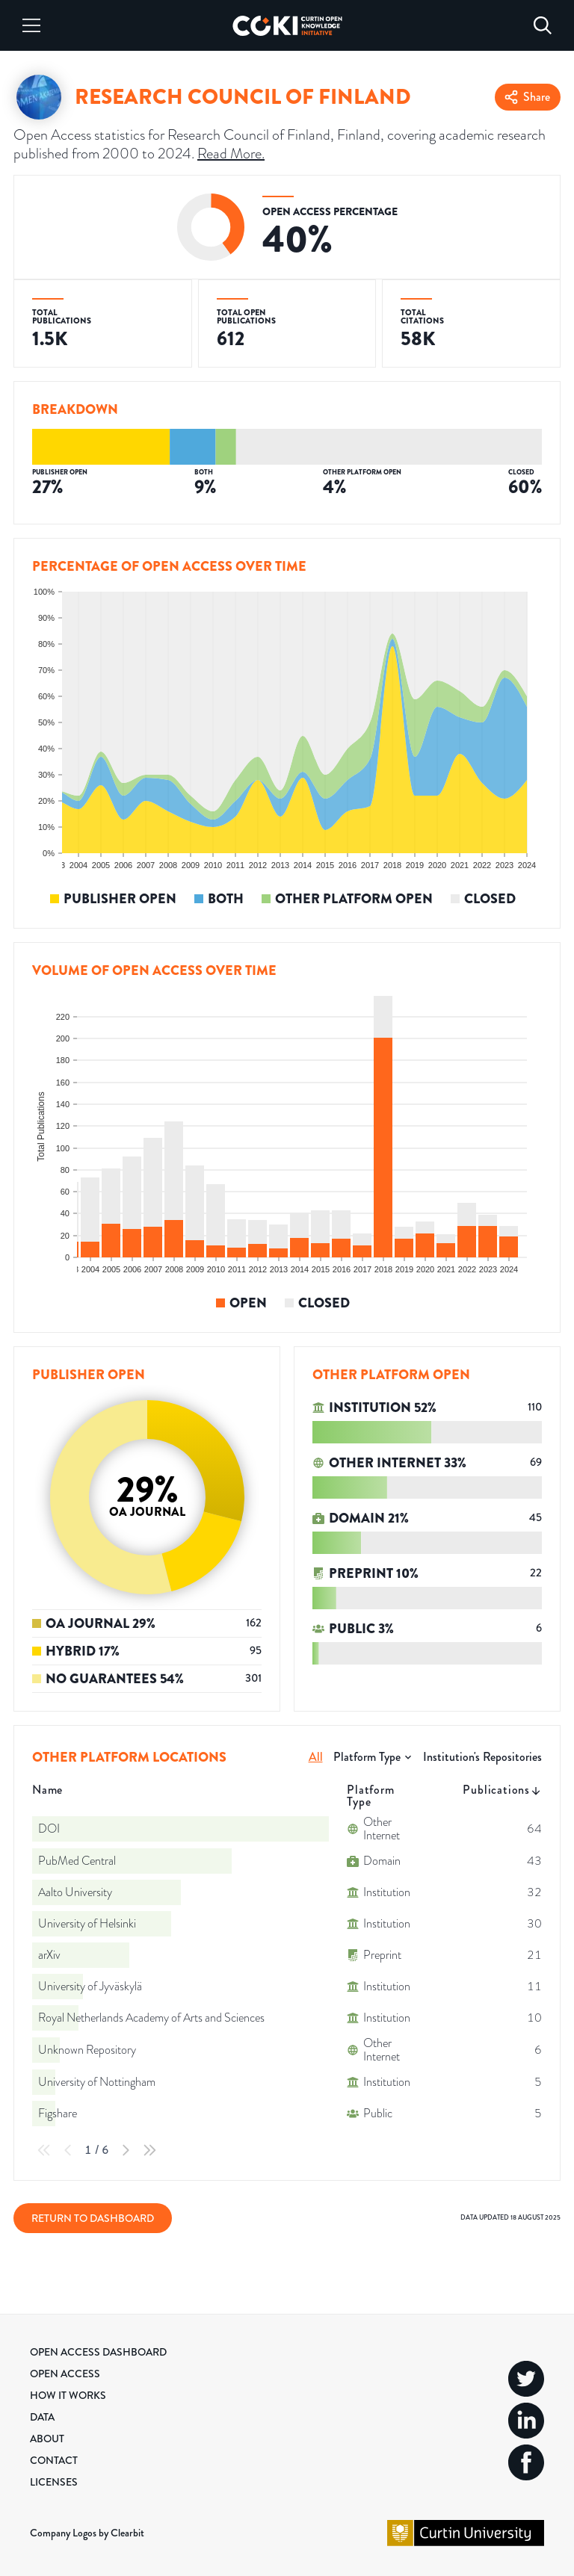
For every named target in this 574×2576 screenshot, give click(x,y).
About (47, 2438)
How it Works (68, 2395)
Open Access (65, 2373)
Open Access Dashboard (98, 2351)
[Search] (543, 25)
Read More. (231, 153)
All (316, 1756)
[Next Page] (126, 2150)
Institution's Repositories (482, 1756)
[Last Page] (149, 2150)
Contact (54, 2460)
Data (42, 2416)
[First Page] (44, 2150)
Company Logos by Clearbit (87, 2532)
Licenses (54, 2481)
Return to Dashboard (92, 2218)
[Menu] (31, 25)
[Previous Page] (68, 2150)
